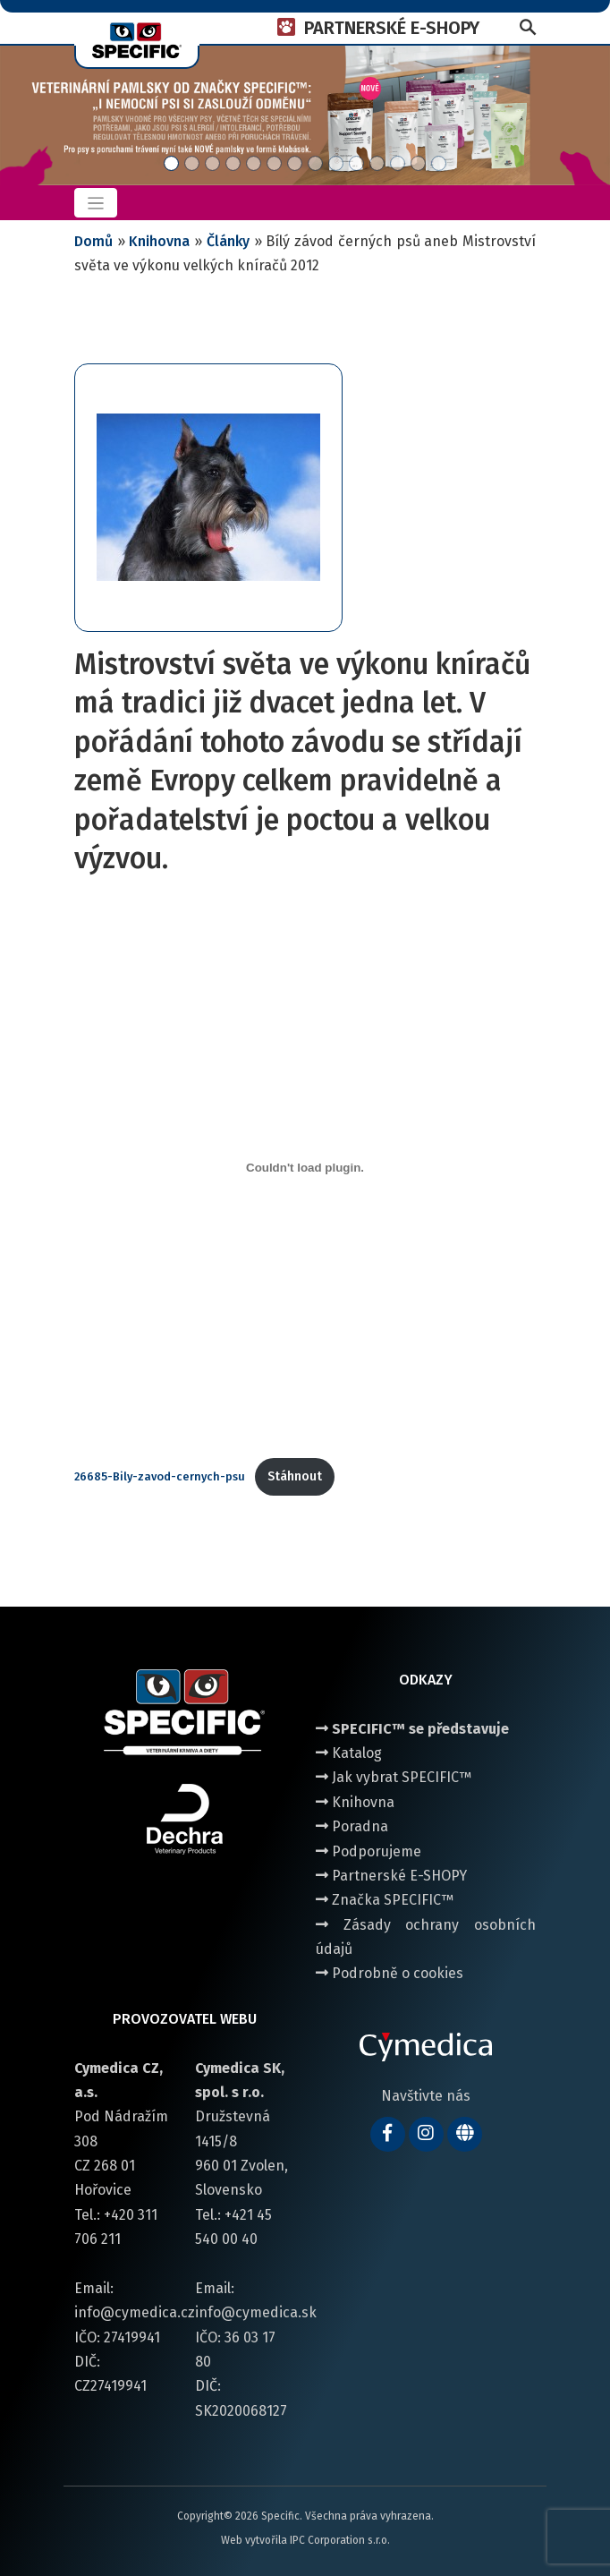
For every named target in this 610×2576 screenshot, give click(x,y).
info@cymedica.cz (134, 2312)
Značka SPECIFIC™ (384, 1899)
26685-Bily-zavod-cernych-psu (159, 1476)
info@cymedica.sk (256, 2312)
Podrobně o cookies (389, 1973)
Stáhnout (294, 1476)
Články (228, 241)
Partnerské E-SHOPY (391, 1875)
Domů (93, 241)
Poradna (352, 1826)
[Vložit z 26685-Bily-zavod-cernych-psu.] (305, 1168)
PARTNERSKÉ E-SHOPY (391, 27)
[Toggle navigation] (95, 203)
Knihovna (159, 241)
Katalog (349, 1752)
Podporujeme (368, 1851)
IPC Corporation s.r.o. (340, 2540)
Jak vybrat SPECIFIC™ (393, 1777)
